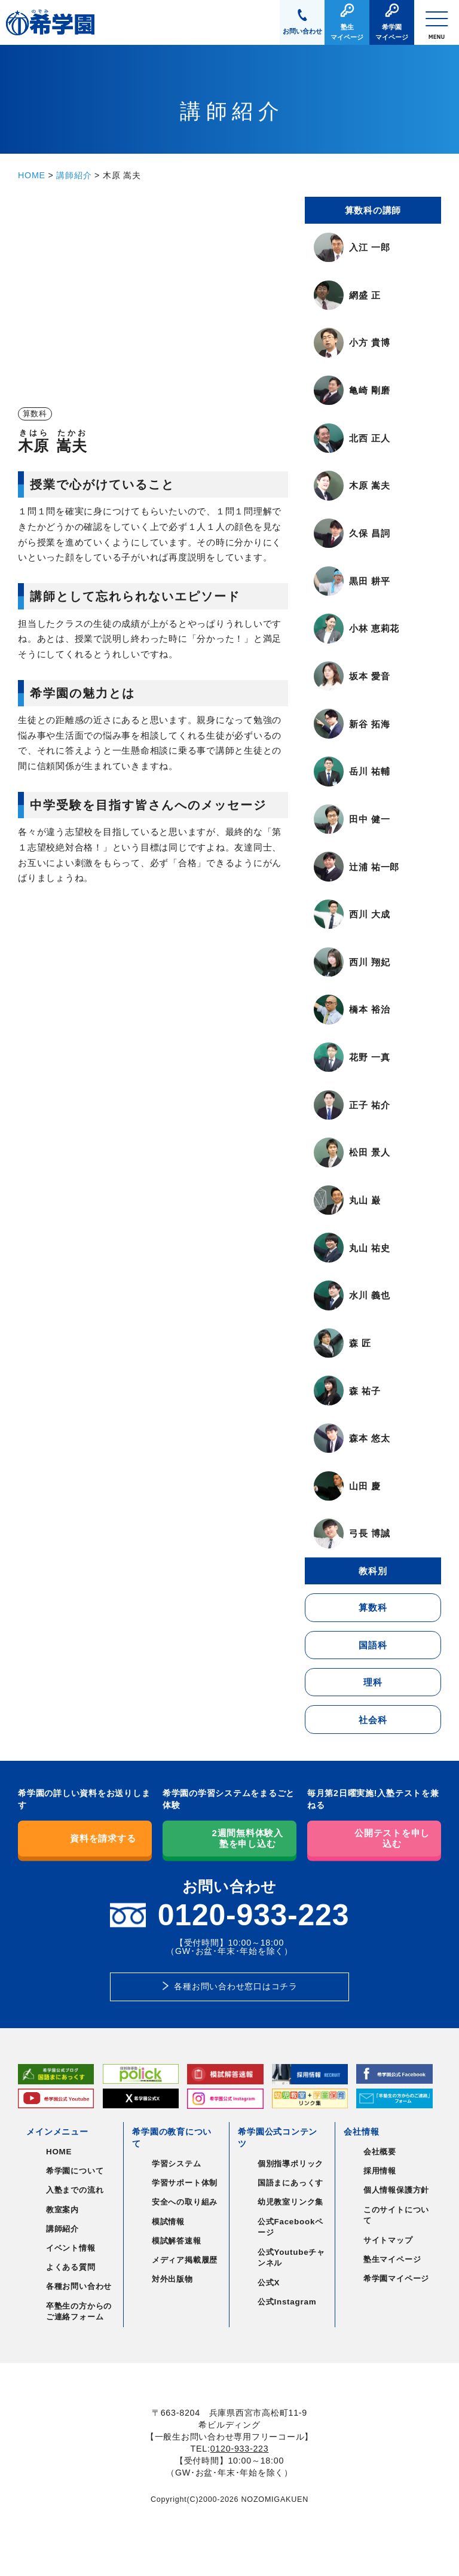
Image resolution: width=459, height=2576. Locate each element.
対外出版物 (172, 2279)
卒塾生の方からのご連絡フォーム (79, 2311)
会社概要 (379, 2151)
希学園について (74, 2170)
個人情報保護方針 (396, 2189)
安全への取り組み (185, 2201)
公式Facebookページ (290, 2227)
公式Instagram (287, 2301)
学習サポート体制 (185, 2182)
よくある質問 (71, 2267)
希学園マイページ (396, 2278)
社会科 (373, 1720)
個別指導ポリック (290, 2163)
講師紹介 (73, 175)
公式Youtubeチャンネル (291, 2258)
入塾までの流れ (74, 2189)
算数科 (373, 1607)
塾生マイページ (392, 2259)
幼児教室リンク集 (290, 2201)
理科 (372, 1682)
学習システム (176, 2163)
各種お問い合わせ (79, 2286)
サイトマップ (388, 2240)
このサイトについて (396, 2215)
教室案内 (62, 2209)
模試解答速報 (176, 2240)
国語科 (373, 1645)
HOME (31, 175)
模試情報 (168, 2221)
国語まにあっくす (290, 2182)
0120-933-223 (239, 2448)
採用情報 (379, 2170)
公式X (269, 2282)
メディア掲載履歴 (185, 2259)
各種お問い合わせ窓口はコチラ (236, 1986)
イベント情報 (71, 2247)
